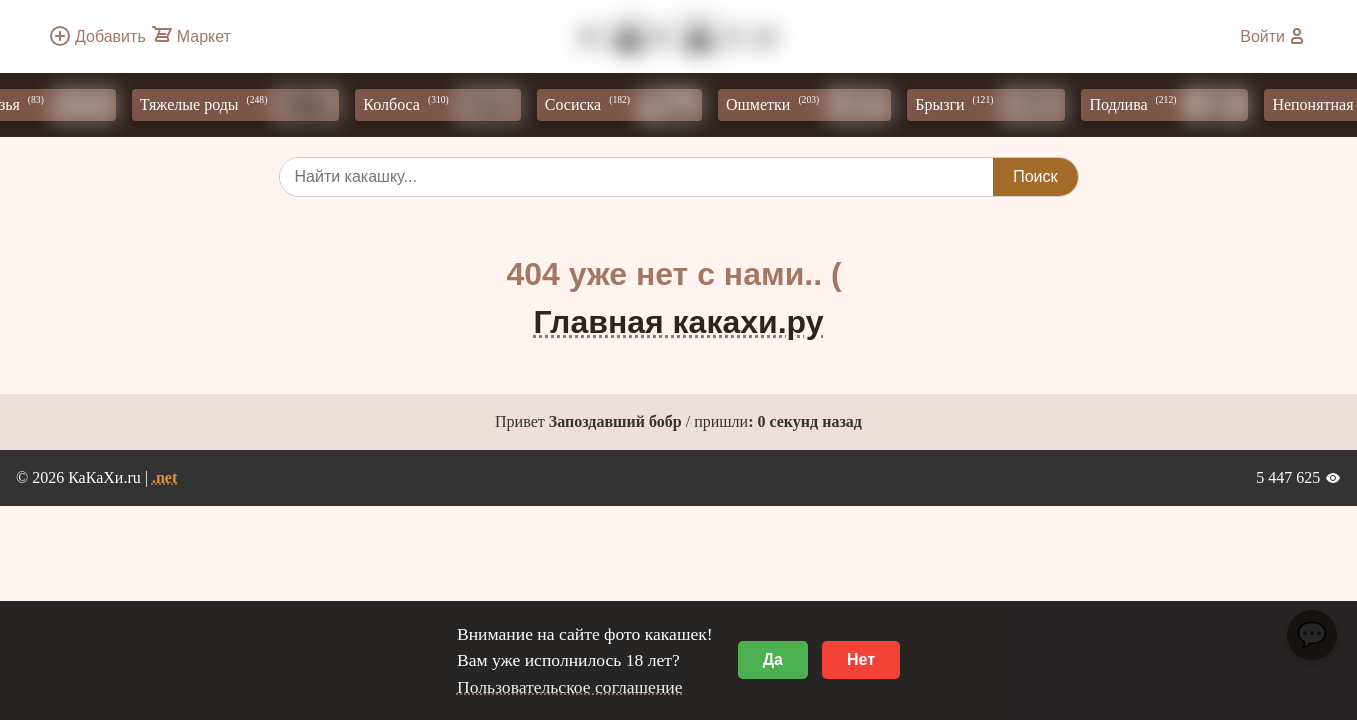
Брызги (994, 105)
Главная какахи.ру (679, 322)
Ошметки (812, 105)
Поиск (1035, 176)
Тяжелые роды (244, 105)
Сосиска (627, 105)
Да (773, 659)
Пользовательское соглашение (570, 687)
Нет (861, 659)
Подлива (1172, 105)
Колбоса (445, 105)
